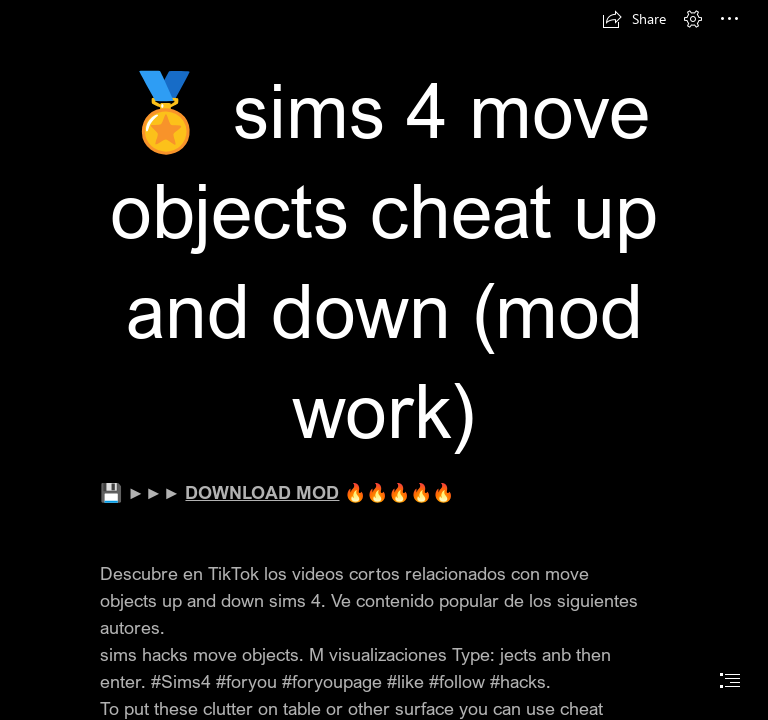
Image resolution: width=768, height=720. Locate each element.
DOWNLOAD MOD (262, 492)
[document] (384, 360)
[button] (634, 19)
